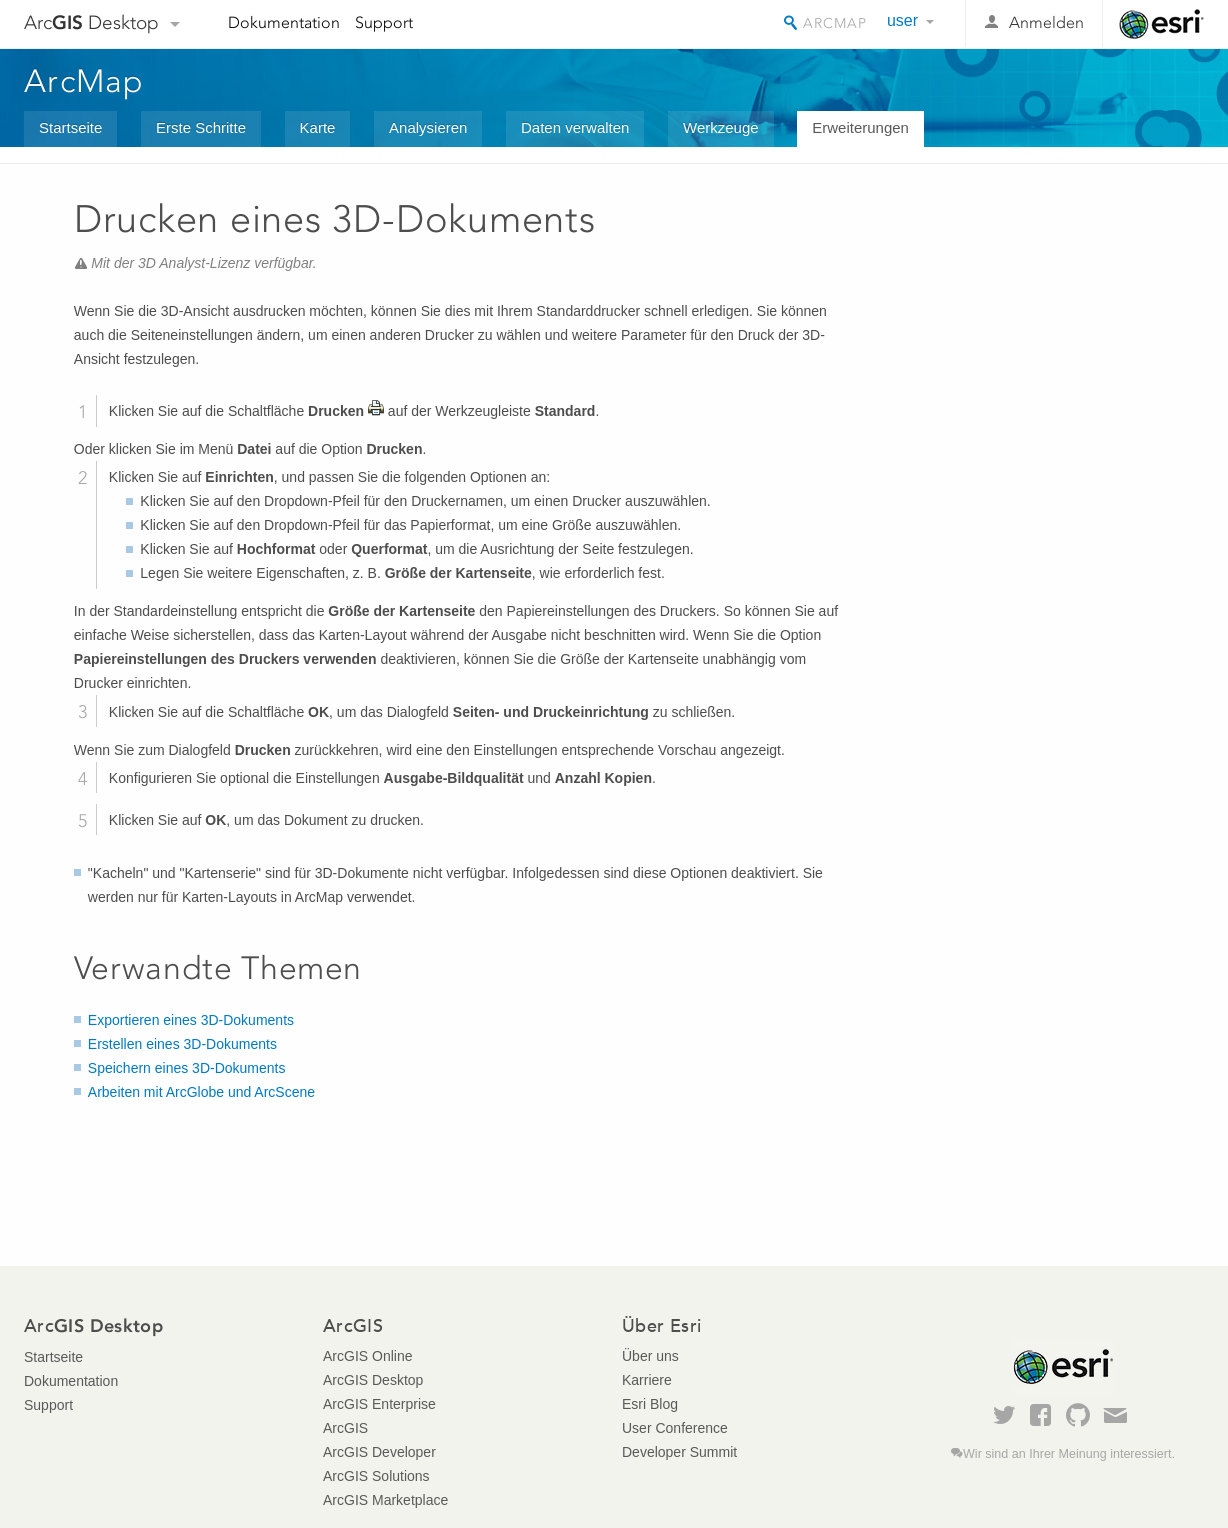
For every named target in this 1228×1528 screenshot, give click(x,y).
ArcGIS (345, 1428)
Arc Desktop (91, 22)
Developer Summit (679, 1452)
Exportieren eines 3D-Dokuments (191, 1020)
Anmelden (1046, 22)
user (902, 20)
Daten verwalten (575, 127)
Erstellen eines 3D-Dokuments (182, 1044)
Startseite (70, 127)
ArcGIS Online (367, 1356)
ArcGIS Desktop (373, 1380)
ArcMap (84, 81)
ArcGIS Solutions (376, 1476)
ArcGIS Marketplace (385, 1500)
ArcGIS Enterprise (379, 1404)
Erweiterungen (860, 127)
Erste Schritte (201, 127)
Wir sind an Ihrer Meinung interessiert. (1069, 1454)
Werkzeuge (721, 127)
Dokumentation (284, 22)
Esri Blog (650, 1404)
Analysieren (428, 127)
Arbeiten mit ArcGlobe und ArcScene (201, 1092)
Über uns (650, 1356)
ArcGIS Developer (379, 1452)
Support (384, 22)
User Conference (675, 1428)
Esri (1161, 24)
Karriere (647, 1380)
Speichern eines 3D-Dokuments (187, 1068)
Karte (318, 127)
